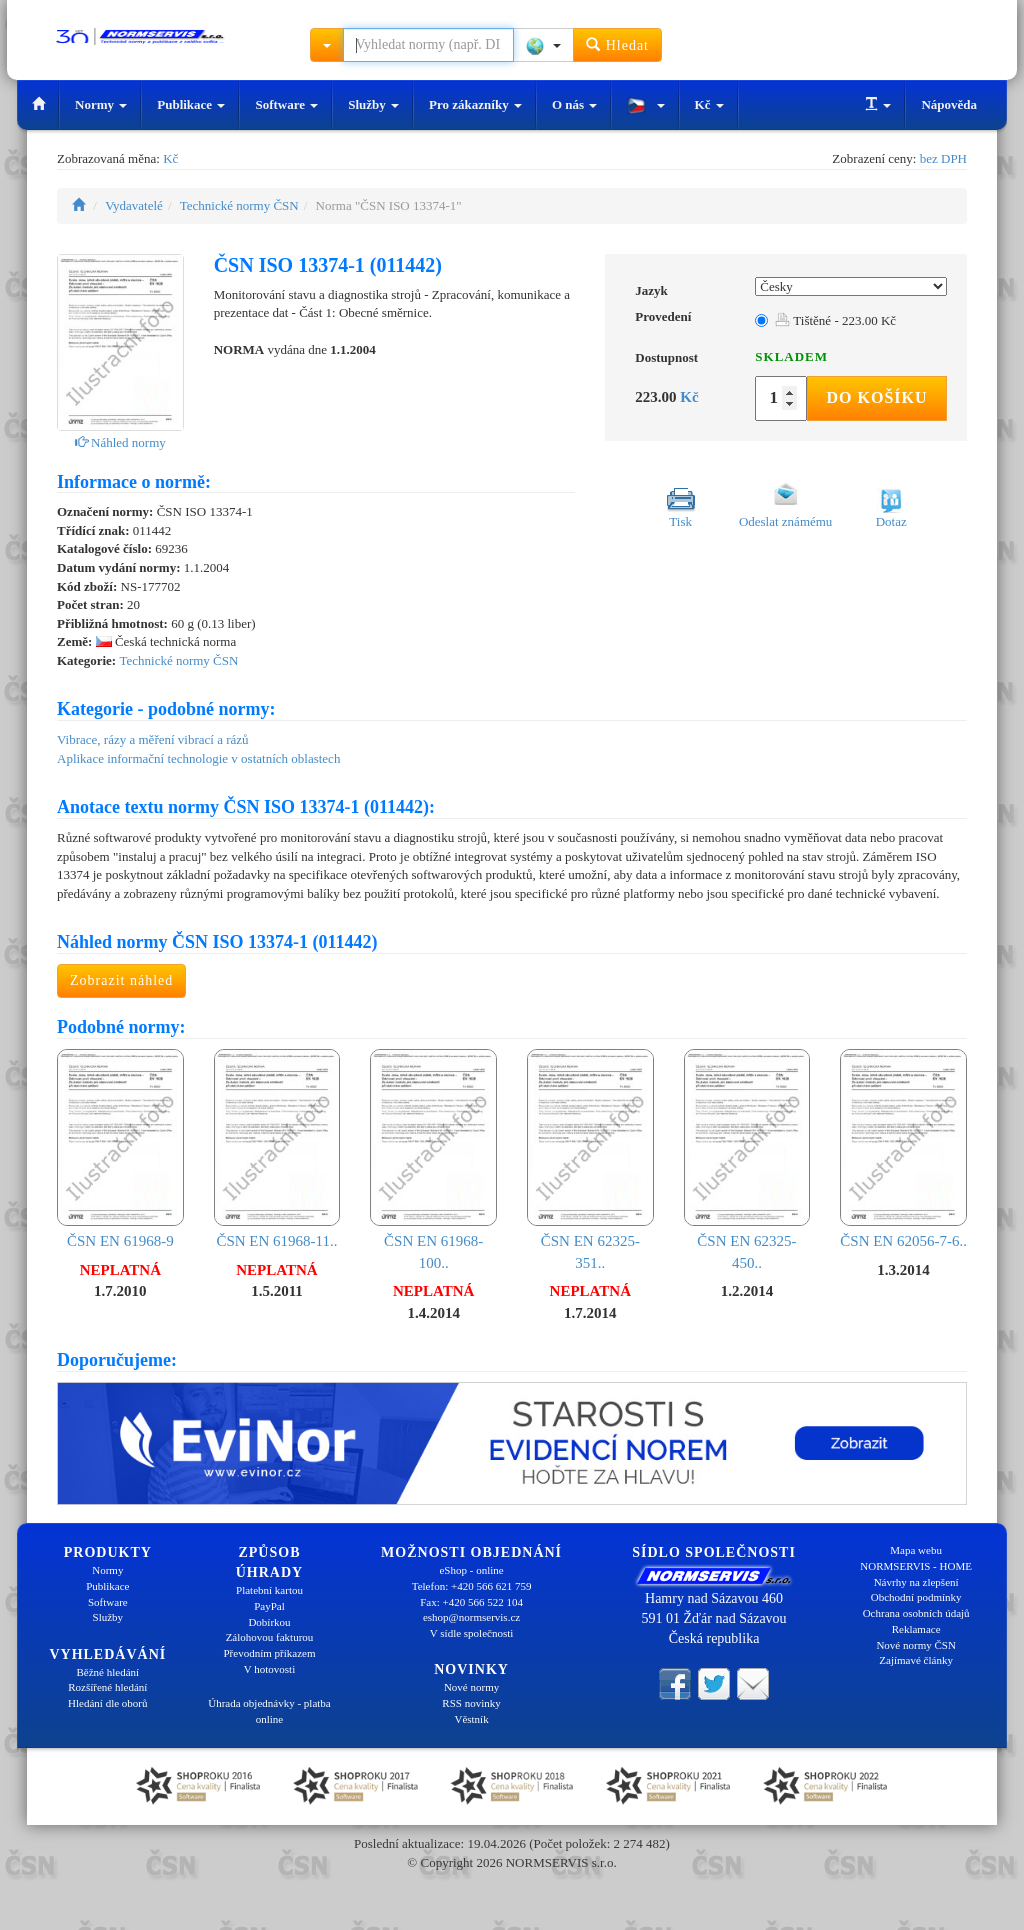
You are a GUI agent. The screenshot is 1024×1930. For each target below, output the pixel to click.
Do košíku (876, 397)
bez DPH (943, 158)
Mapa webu (916, 1550)
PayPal (269, 1606)
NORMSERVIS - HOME (916, 1566)
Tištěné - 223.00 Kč (835, 320)
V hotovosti (269, 1669)
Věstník (471, 1719)
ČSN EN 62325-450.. (747, 1160)
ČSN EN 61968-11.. (277, 1149)
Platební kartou (269, 1590)
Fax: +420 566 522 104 (471, 1602)
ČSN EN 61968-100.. (433, 1160)
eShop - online (471, 1570)
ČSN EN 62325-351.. (590, 1160)
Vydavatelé (134, 205)
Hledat (617, 44)
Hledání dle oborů (107, 1703)
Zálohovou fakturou (270, 1637)
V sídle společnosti (472, 1633)
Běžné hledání (108, 1672)
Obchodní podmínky (916, 1597)
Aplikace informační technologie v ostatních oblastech (198, 758)
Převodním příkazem (270, 1653)
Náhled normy (120, 442)
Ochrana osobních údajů (916, 1613)
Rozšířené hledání (107, 1687)
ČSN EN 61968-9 (120, 1149)
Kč (709, 104)
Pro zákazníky (475, 104)
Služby (373, 104)
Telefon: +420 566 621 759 (472, 1586)
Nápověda (949, 104)
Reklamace (916, 1629)
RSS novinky (471, 1703)
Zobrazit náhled (121, 980)
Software (286, 104)
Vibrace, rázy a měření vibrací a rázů (153, 739)
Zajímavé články (916, 1660)
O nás (574, 104)
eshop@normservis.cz (471, 1617)
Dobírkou (269, 1622)
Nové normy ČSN (915, 1645)
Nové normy (471, 1687)
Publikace (191, 104)
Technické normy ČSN (239, 205)
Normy (101, 104)
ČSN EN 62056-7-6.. (903, 1149)
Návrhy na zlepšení (916, 1582)
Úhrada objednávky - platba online (269, 1711)
